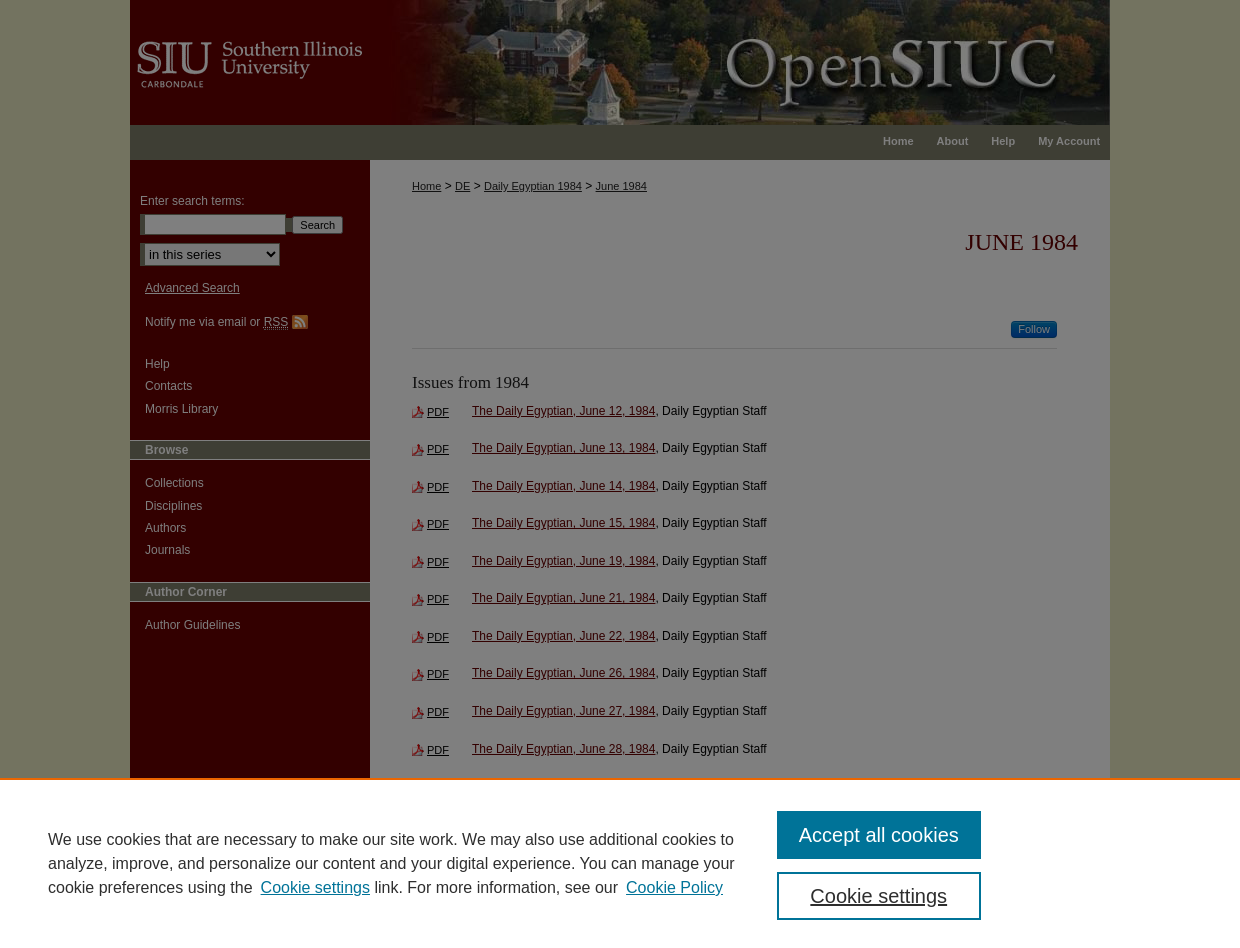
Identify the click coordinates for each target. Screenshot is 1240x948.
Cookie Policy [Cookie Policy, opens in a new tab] (674, 887)
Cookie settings (315, 887)
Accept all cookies (879, 835)
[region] (620, 863)
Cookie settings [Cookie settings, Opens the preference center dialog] (878, 896)
